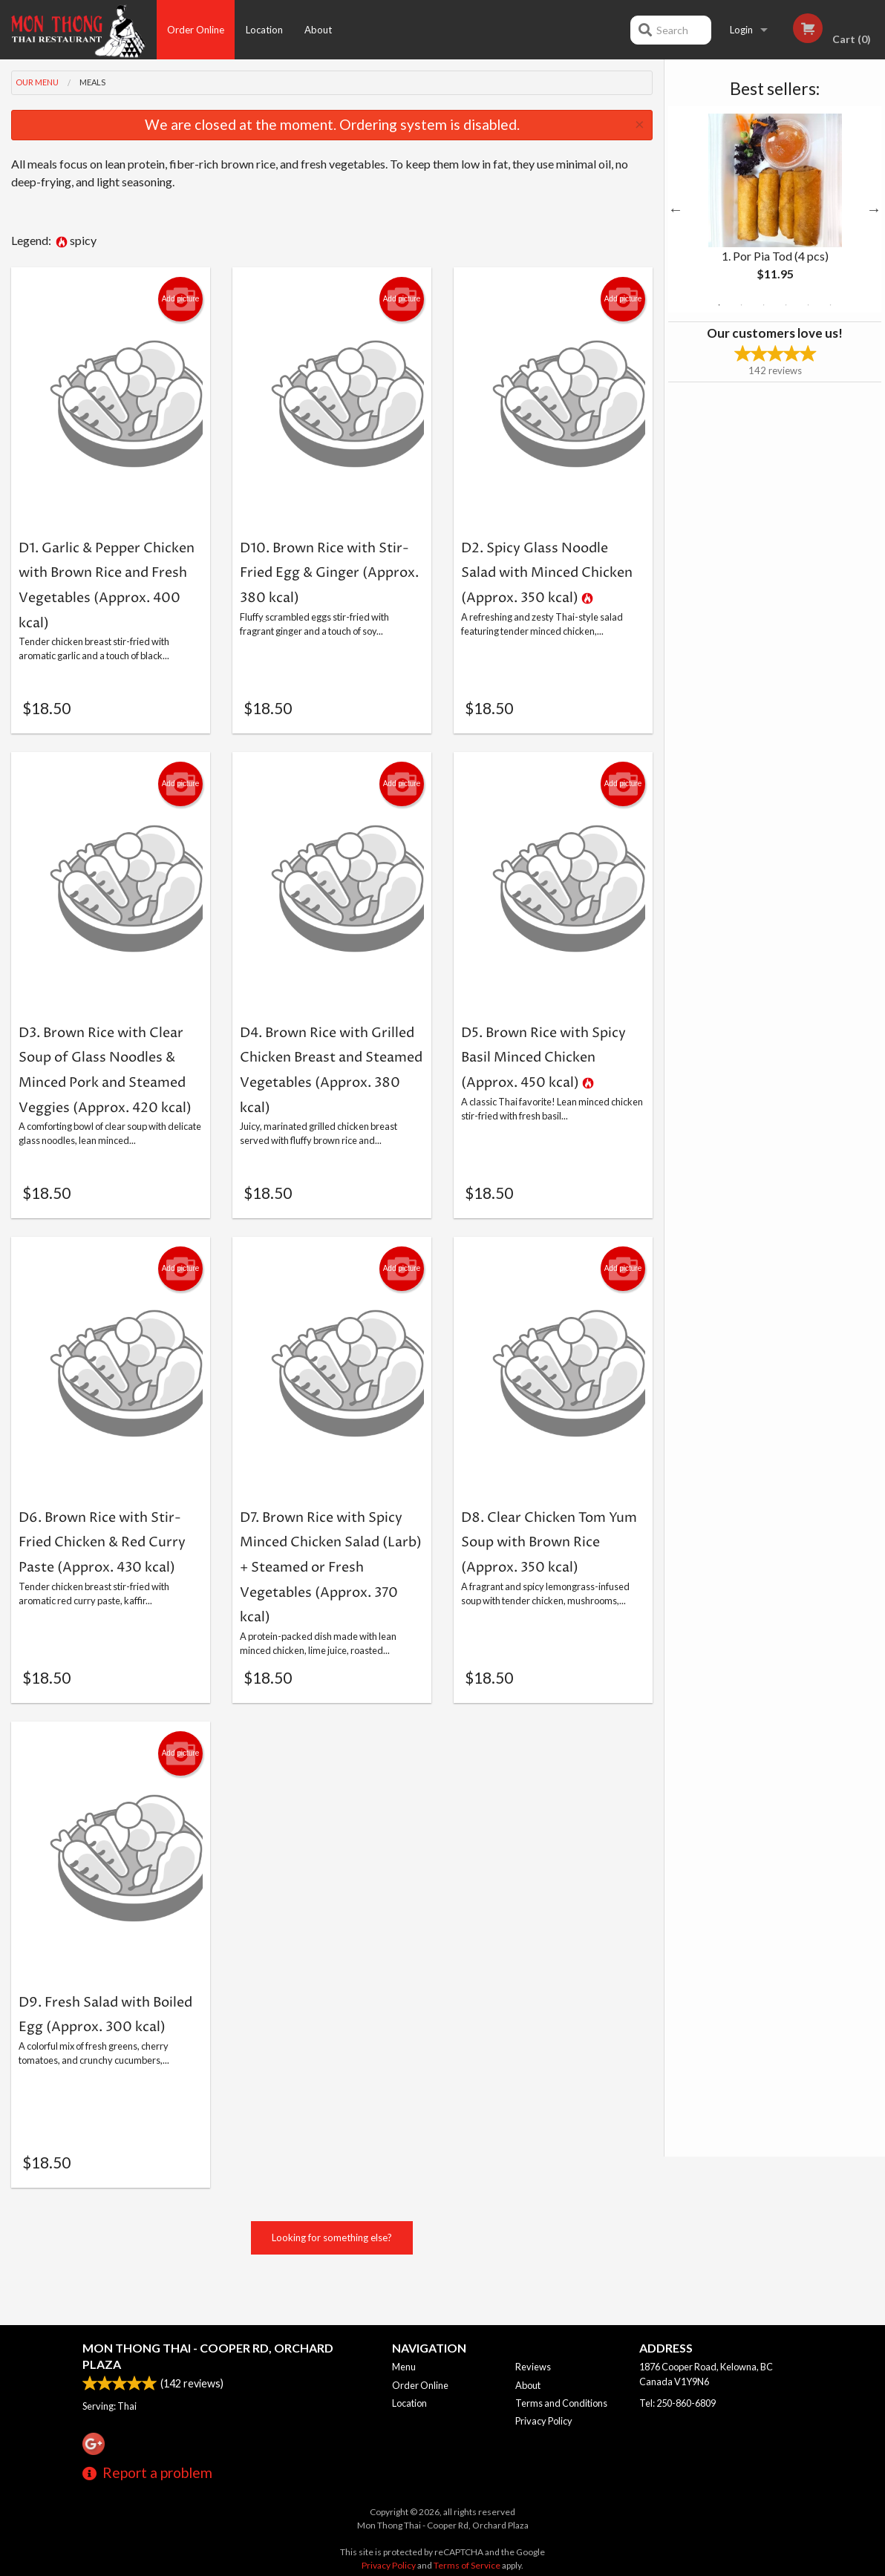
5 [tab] (808, 305)
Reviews (533, 2367)
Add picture (181, 299)
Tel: (677, 2403)
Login (741, 30)
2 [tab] (741, 305)
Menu (404, 2367)
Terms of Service (467, 2565)
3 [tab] (764, 305)
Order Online (195, 30)
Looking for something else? (332, 2282)
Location (264, 30)
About (318, 30)
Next (873, 209)
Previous (675, 209)
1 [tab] (719, 305)
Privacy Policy (543, 2421)
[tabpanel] (775, 209)
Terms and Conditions (561, 2403)
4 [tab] (786, 305)
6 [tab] (830, 305)
